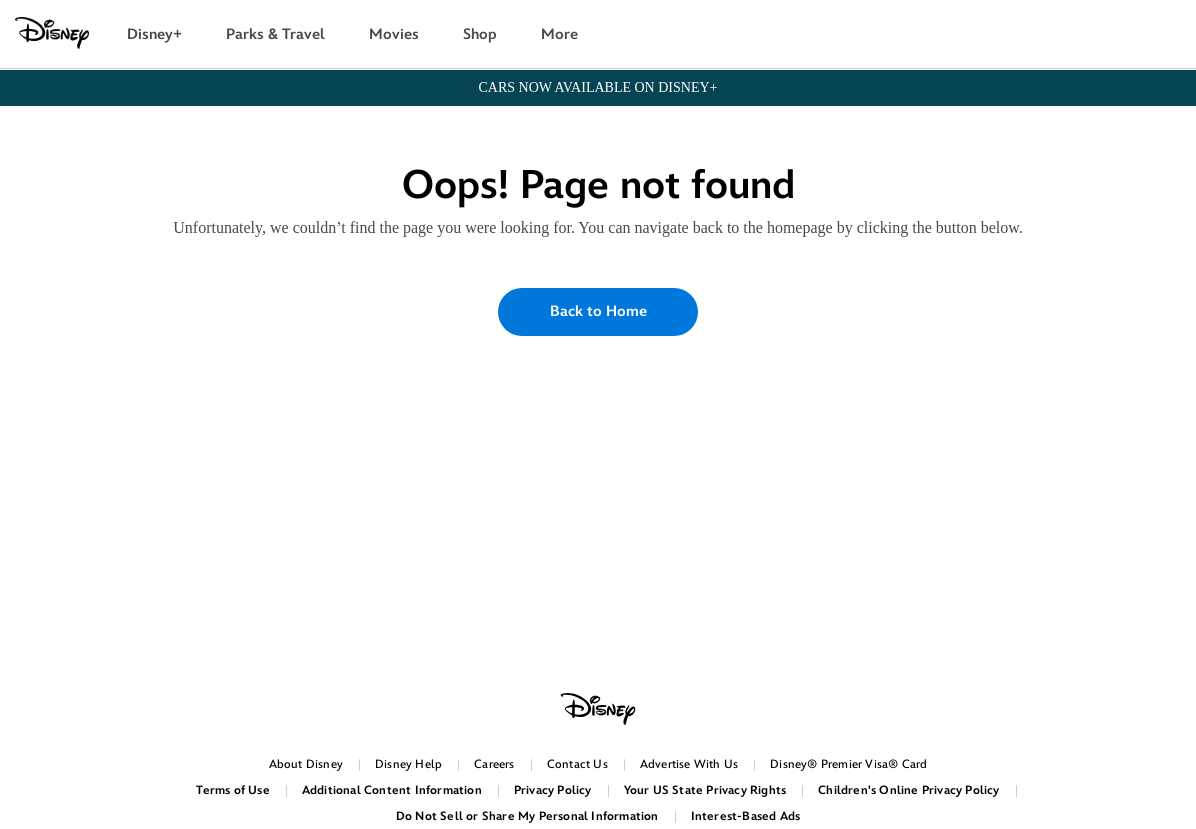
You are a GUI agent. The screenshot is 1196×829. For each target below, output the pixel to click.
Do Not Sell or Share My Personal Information (527, 816)
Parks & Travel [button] (275, 34)
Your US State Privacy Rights (705, 790)
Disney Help (408, 764)
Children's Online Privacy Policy (908, 790)
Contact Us (577, 764)
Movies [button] (394, 34)
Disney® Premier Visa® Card (848, 764)
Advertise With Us (689, 764)
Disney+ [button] (154, 34)
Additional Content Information (392, 790)
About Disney (306, 764)
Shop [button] (480, 34)
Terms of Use (232, 790)
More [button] (559, 34)
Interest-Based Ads (746, 816)
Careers (494, 764)
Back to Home (598, 311)
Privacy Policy (553, 790)
